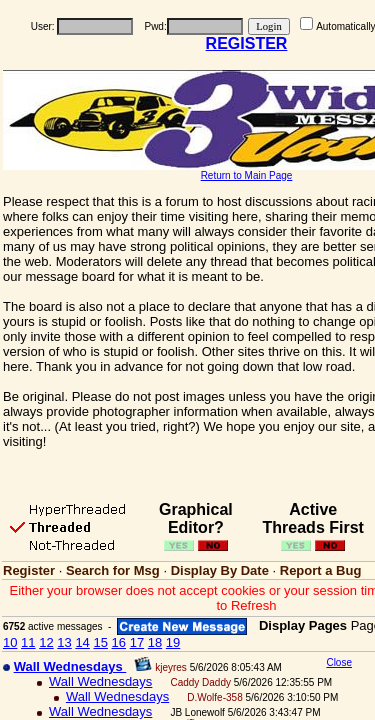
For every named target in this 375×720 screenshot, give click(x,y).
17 (137, 642)
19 (173, 642)
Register (29, 570)
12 (46, 642)
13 (64, 642)
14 (82, 642)
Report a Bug (321, 570)
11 (28, 642)
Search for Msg (113, 570)
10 (10, 642)
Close (339, 662)
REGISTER (247, 43)
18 (155, 642)
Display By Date (220, 570)
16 (119, 642)
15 (100, 642)
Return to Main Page (247, 175)
